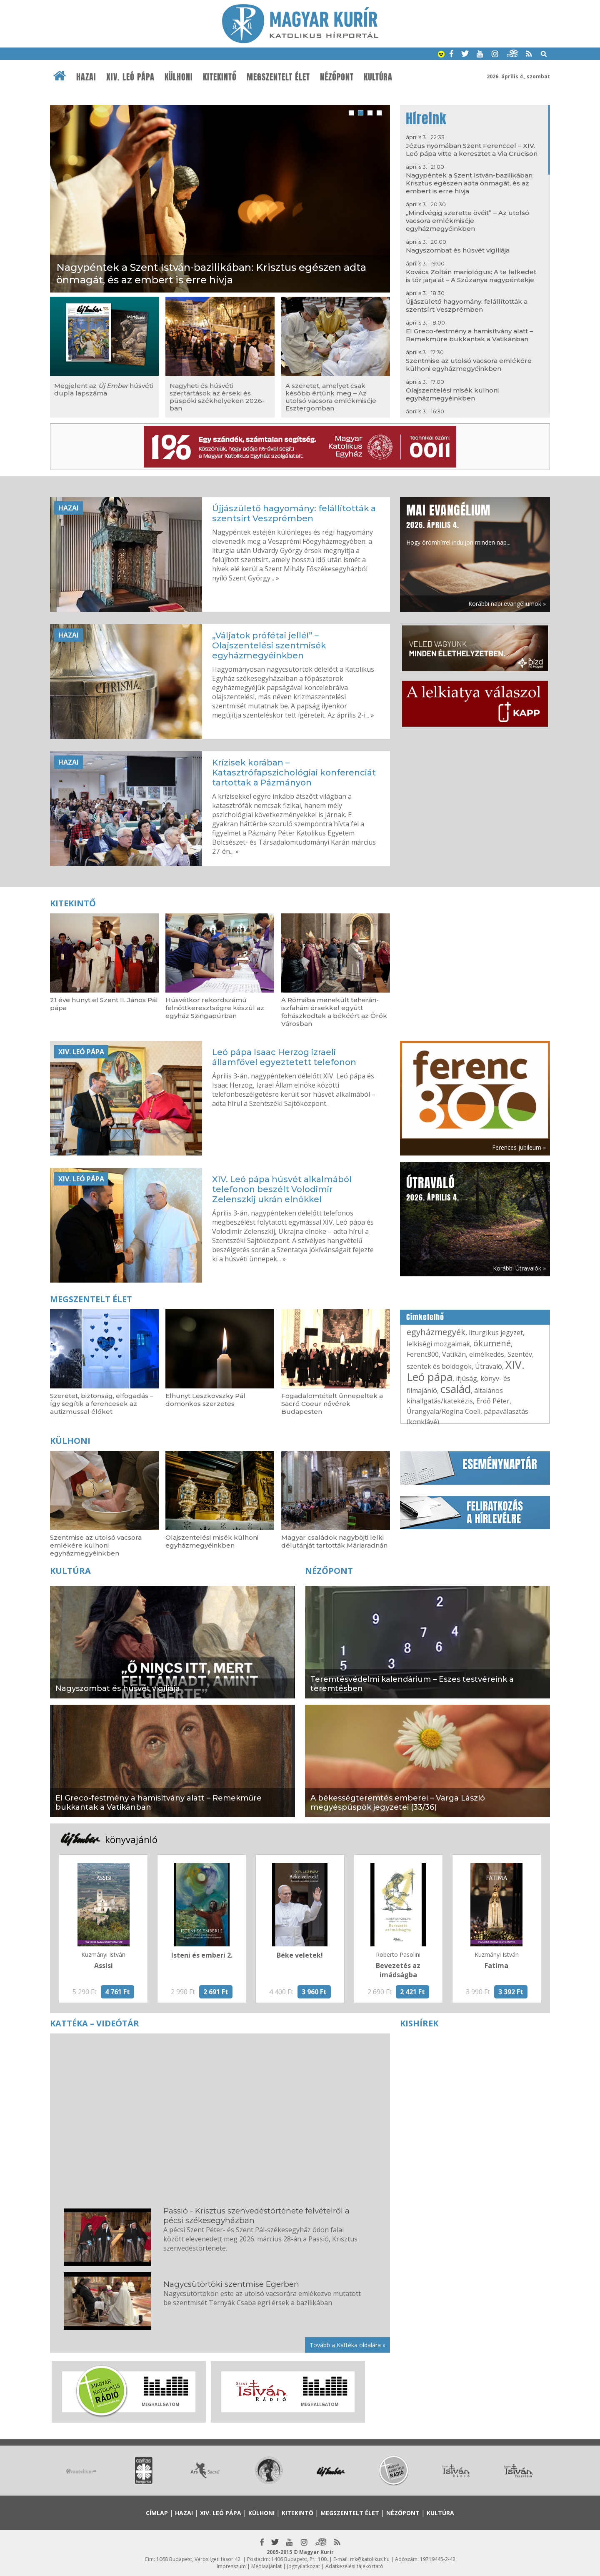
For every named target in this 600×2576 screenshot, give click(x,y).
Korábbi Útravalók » (519, 1268)
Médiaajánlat (266, 2566)
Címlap (157, 2513)
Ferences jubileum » (519, 1147)
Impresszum (231, 2566)
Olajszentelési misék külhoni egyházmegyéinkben (452, 394)
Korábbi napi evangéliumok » (507, 604)
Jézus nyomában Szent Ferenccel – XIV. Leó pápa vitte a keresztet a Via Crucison (472, 150)
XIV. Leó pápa (130, 77)
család (455, 1388)
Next (544, 2474)
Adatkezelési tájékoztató (354, 2566)
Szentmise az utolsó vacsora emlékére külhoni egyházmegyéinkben (469, 365)
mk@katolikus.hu (370, 2559)
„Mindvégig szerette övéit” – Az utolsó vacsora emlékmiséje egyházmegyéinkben (467, 221)
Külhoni (179, 77)
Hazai (86, 77)
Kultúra (378, 77)
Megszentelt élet (278, 77)
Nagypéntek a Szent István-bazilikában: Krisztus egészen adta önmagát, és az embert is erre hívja (470, 183)
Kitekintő (220, 77)
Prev (56, 2474)
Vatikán (454, 1354)
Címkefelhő (425, 1317)
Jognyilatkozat (303, 2566)
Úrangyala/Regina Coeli (443, 1411)
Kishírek (419, 2023)
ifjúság (466, 1378)
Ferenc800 (423, 1354)
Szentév (520, 1354)
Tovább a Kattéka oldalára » (347, 2345)
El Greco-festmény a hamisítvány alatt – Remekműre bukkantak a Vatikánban (469, 335)
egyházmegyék (436, 1332)
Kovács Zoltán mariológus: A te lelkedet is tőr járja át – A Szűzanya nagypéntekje (471, 276)
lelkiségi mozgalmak (438, 1343)
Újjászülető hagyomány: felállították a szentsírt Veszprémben (467, 305)
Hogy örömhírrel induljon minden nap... (458, 523)
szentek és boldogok (439, 1366)
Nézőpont (337, 77)
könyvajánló (131, 1839)
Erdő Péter (493, 1401)
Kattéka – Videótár (94, 2023)
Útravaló (488, 1366)
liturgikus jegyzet (496, 1332)
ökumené (492, 1343)
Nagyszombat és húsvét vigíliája (458, 250)
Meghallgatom (160, 2404)
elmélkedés (486, 1354)
